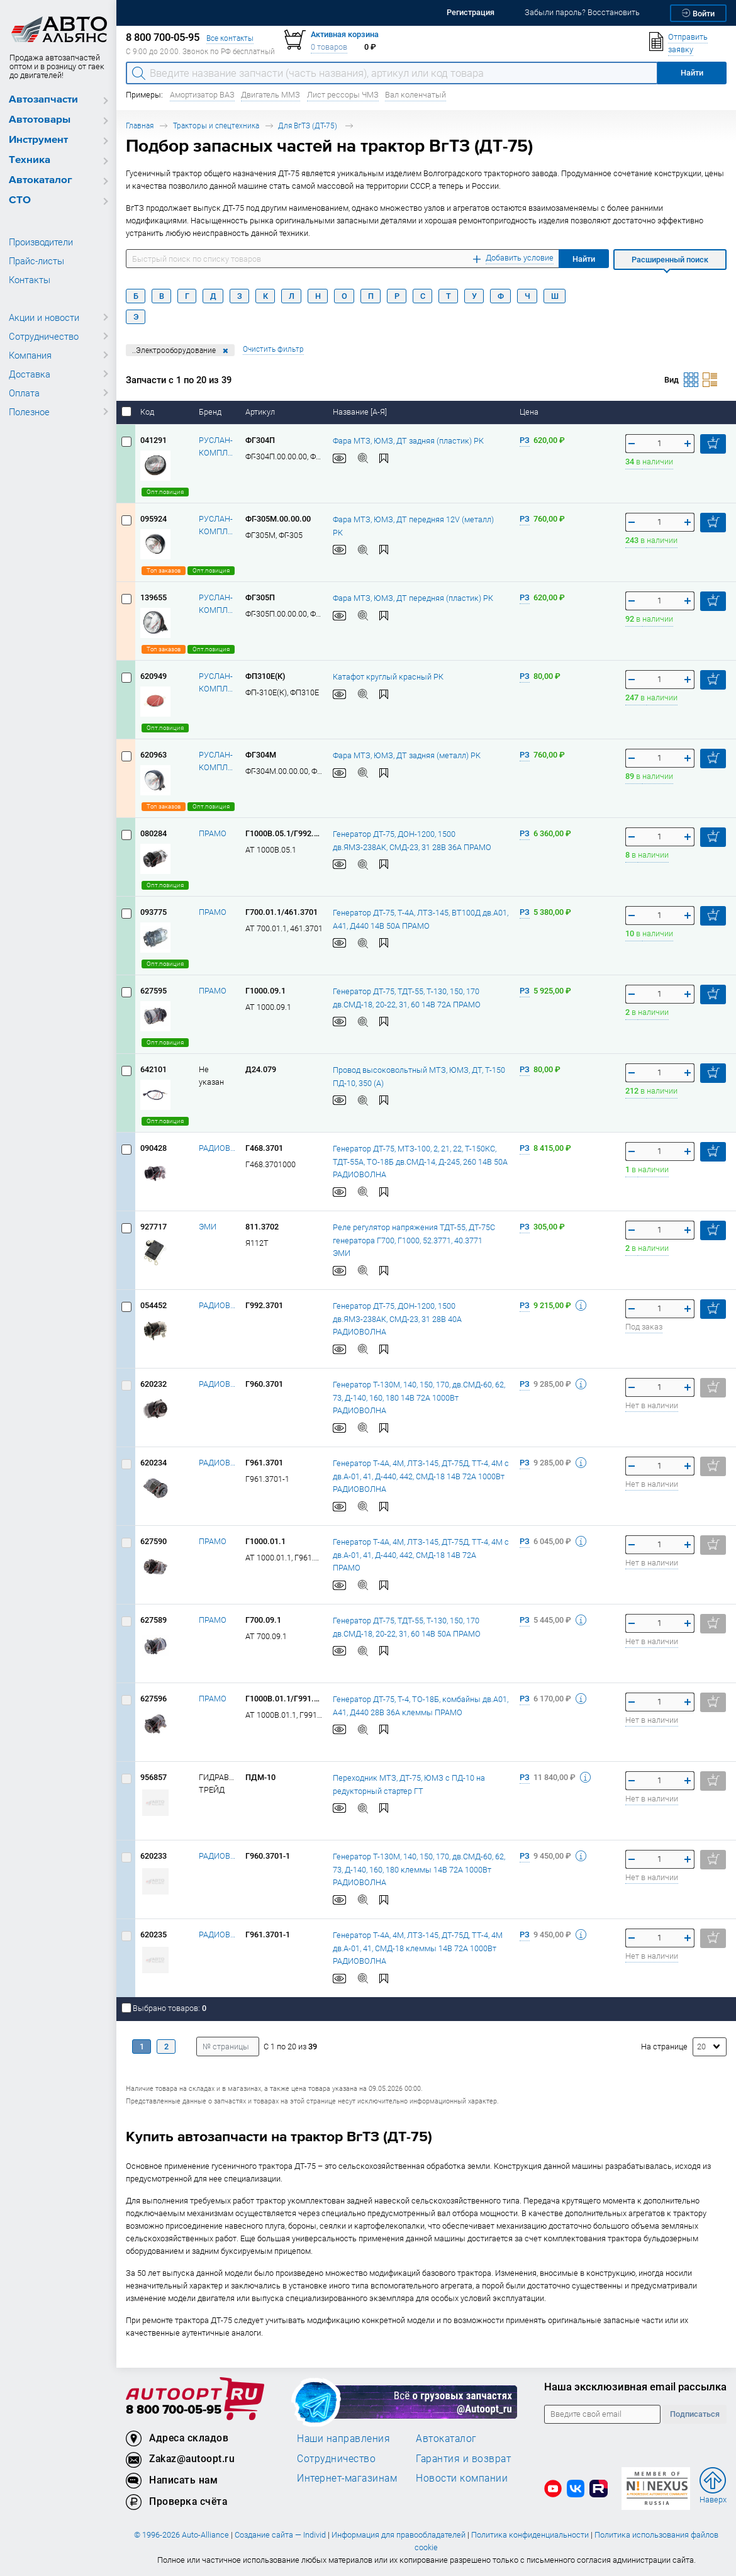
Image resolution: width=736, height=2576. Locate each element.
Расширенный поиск (670, 259)
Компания (30, 355)
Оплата (24, 392)
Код (148, 411)
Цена (530, 411)
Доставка (29, 373)
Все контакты (230, 38)
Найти (583, 259)
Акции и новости (44, 317)
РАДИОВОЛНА (217, 1148)
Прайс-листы (36, 260)
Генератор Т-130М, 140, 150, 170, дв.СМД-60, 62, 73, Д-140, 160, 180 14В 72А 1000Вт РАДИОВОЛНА (419, 1397)
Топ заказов (164, 570)
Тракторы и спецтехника (216, 125)
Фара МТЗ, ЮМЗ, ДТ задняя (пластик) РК (408, 440)
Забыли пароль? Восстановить (582, 12)
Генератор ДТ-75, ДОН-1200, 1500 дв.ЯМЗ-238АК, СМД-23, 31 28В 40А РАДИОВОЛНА (397, 1318)
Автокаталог (40, 180)
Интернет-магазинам (347, 2478)
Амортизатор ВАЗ (202, 94)
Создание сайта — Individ (280, 2534)
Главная (139, 125)
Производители (41, 241)
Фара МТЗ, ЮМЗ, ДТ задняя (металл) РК (407, 754)
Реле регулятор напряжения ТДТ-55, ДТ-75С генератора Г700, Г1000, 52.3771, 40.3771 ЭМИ (414, 1239)
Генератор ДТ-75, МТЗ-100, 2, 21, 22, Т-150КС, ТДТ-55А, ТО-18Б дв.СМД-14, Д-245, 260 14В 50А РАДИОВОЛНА (420, 1161)
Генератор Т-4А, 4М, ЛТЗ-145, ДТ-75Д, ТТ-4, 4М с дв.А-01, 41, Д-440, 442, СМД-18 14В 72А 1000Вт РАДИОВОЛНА (421, 1475)
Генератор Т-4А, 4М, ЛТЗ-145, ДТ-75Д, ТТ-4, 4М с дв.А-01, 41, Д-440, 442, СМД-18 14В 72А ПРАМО (421, 1554)
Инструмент (38, 140)
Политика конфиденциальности (530, 2534)
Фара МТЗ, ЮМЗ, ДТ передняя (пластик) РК (413, 597)
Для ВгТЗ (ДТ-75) (308, 125)
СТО (20, 200)
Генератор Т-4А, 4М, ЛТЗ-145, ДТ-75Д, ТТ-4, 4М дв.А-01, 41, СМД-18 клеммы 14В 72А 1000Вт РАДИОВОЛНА (418, 1947)
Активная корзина (345, 34)
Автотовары (39, 120)
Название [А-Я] (361, 411)
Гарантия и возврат (463, 2458)
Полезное (29, 411)
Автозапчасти (43, 99)
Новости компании (462, 2478)
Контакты (29, 279)
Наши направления (343, 2438)
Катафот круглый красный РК (388, 676)
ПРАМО (212, 833)
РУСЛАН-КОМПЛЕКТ (217, 446)
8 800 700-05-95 (173, 2410)
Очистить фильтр (273, 349)
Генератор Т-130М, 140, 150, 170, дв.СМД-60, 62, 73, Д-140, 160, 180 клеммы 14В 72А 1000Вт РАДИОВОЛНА (419, 1869)
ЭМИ (207, 1226)
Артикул (261, 411)
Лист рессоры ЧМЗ (343, 94)
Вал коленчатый (415, 94)
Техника (29, 160)
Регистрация (470, 12)
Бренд (211, 411)
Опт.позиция (165, 492)
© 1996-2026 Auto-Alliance (181, 2534)
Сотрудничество (44, 336)
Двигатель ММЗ (270, 94)
